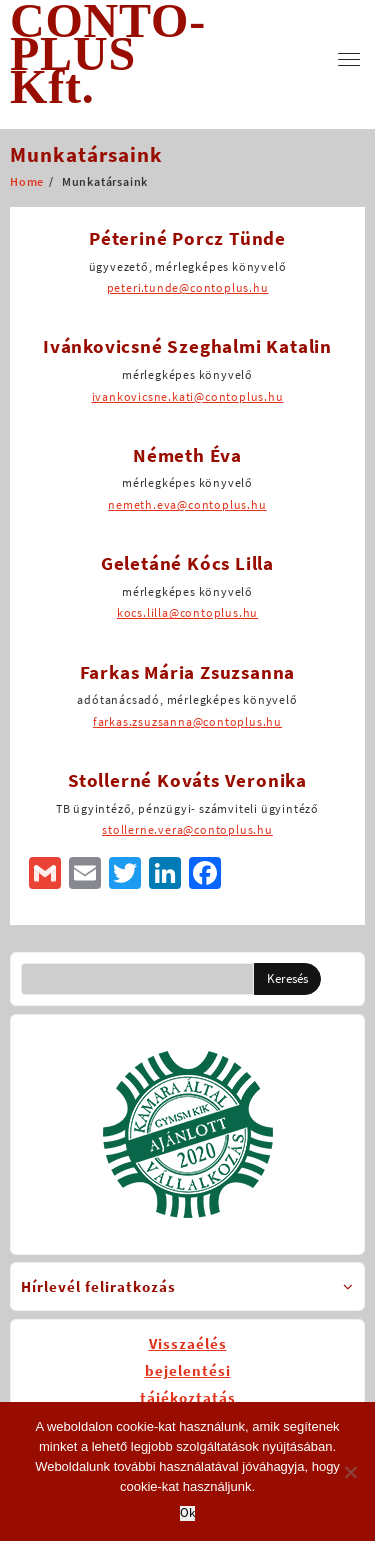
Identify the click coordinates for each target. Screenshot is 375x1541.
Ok (187, 1513)
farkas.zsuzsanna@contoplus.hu (187, 721)
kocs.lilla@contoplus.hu (187, 612)
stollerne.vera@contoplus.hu (187, 829)
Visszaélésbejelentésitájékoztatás (188, 1370)
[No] (350, 1472)
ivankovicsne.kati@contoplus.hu (188, 396)
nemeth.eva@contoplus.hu (187, 504)
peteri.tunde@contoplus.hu (188, 287)
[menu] (349, 59)
